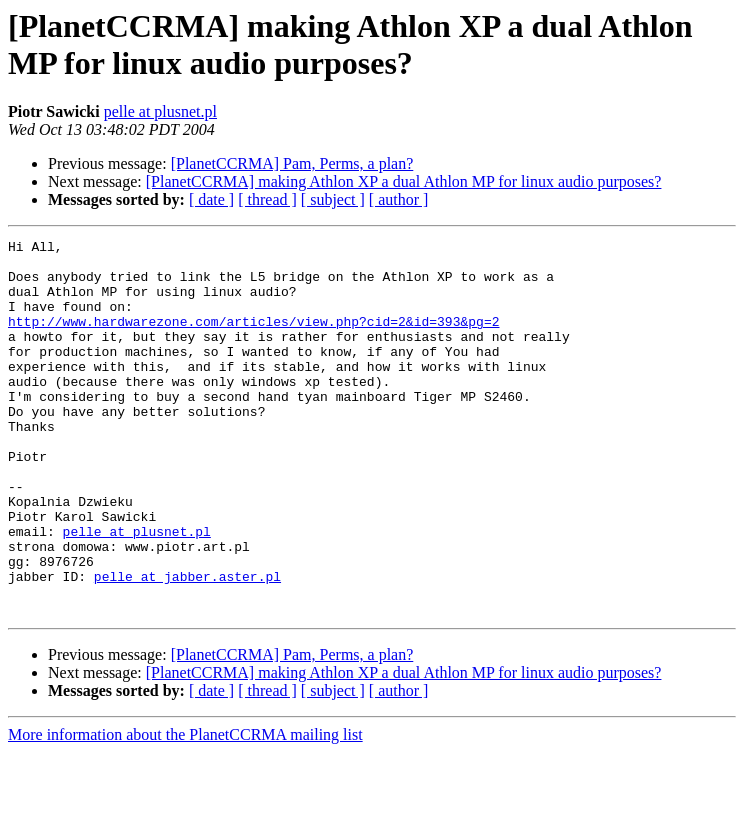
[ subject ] (333, 199)
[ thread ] (267, 199)
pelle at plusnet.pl (160, 111)
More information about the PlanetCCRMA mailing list (185, 809)
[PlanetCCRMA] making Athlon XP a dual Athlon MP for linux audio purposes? (404, 181)
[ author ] (399, 199)
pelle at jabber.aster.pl (187, 645)
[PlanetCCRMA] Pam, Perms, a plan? (292, 163)
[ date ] (211, 199)
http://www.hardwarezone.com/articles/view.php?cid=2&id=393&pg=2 (253, 339)
